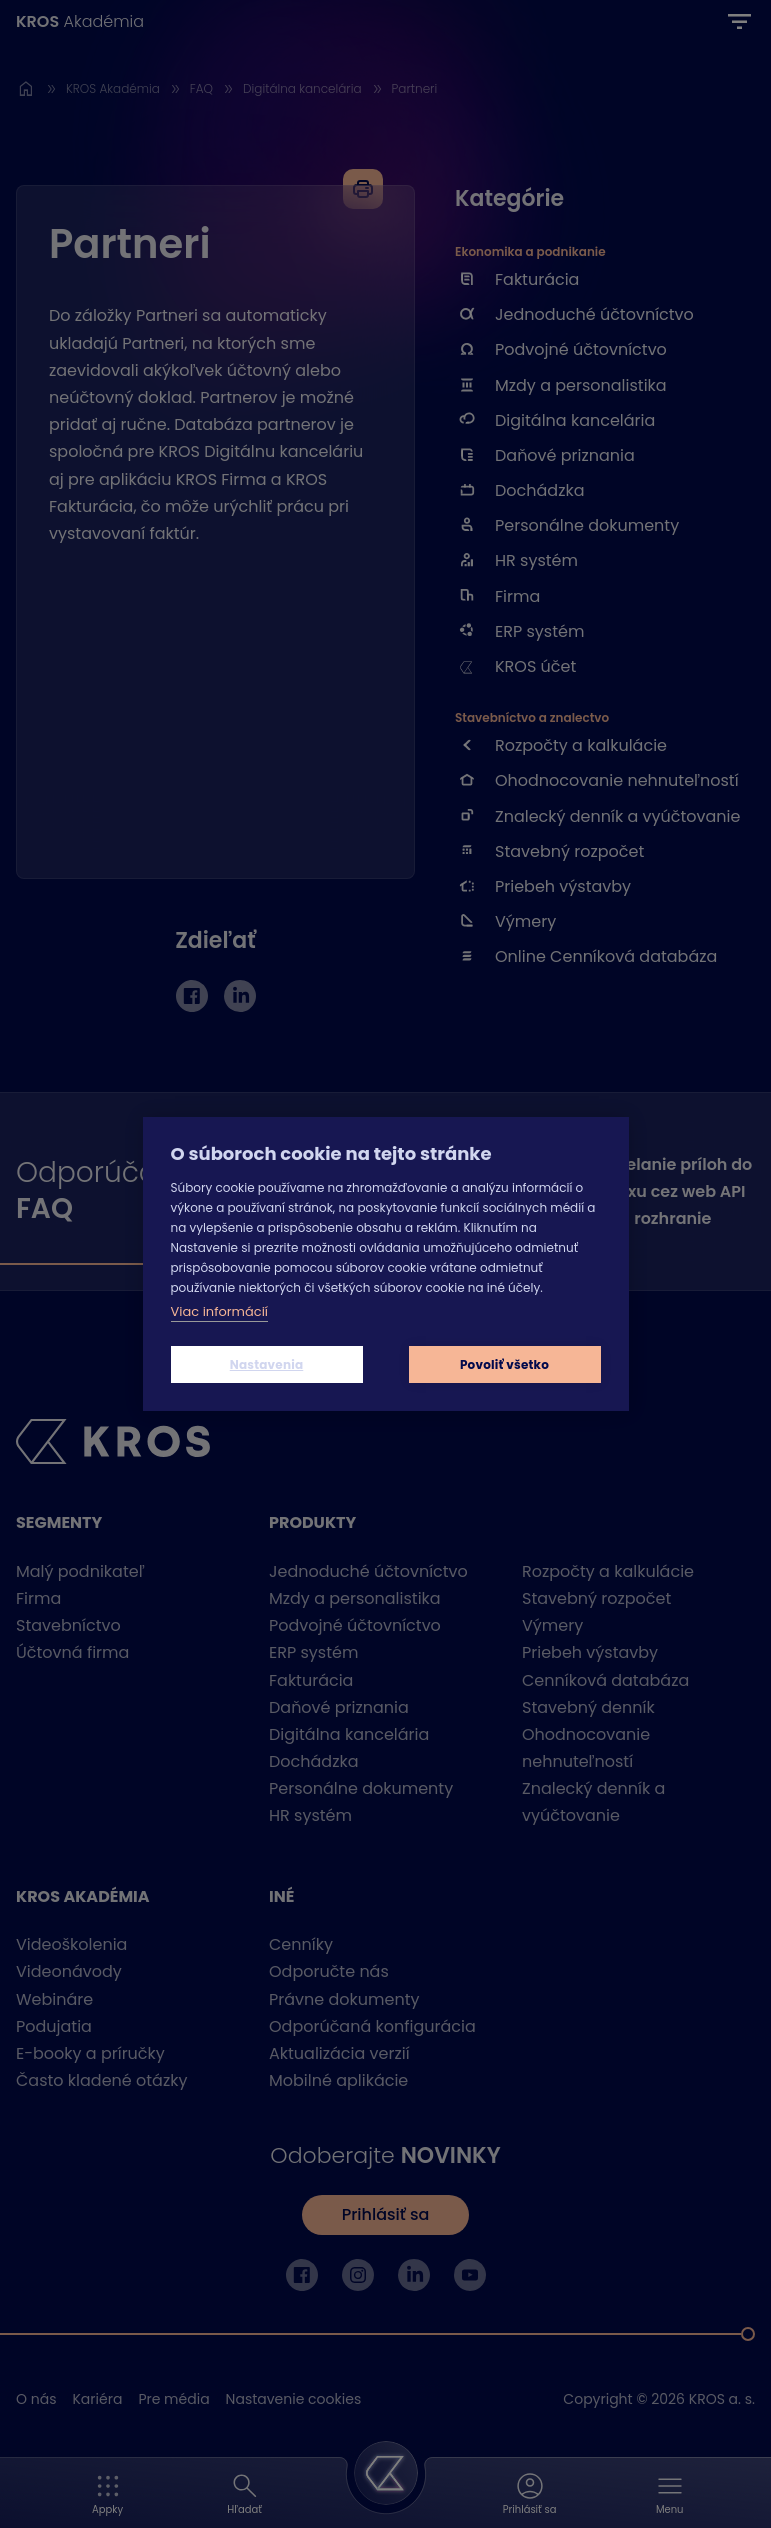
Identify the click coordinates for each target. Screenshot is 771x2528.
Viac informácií (220, 1311)
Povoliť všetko (504, 1364)
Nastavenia (267, 1364)
